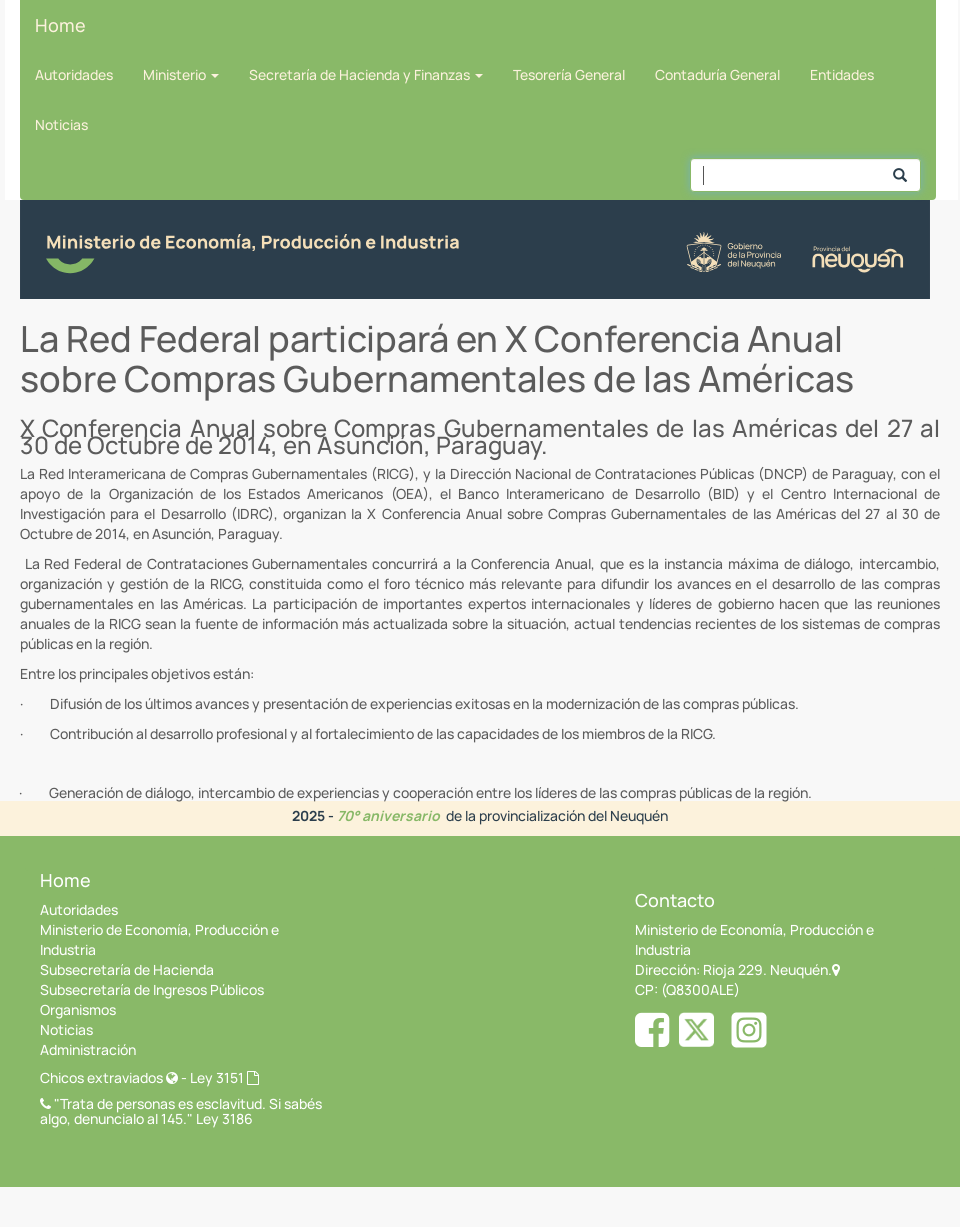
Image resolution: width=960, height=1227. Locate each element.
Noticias (61, 124)
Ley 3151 (224, 1077)
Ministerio (181, 74)
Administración (88, 1049)
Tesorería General (569, 74)
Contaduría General (717, 74)
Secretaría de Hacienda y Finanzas (366, 74)
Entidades (842, 74)
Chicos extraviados (109, 1077)
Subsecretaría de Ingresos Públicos (152, 989)
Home (60, 25)
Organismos (78, 1009)
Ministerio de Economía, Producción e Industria (159, 939)
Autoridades (74, 74)
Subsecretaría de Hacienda (127, 969)
